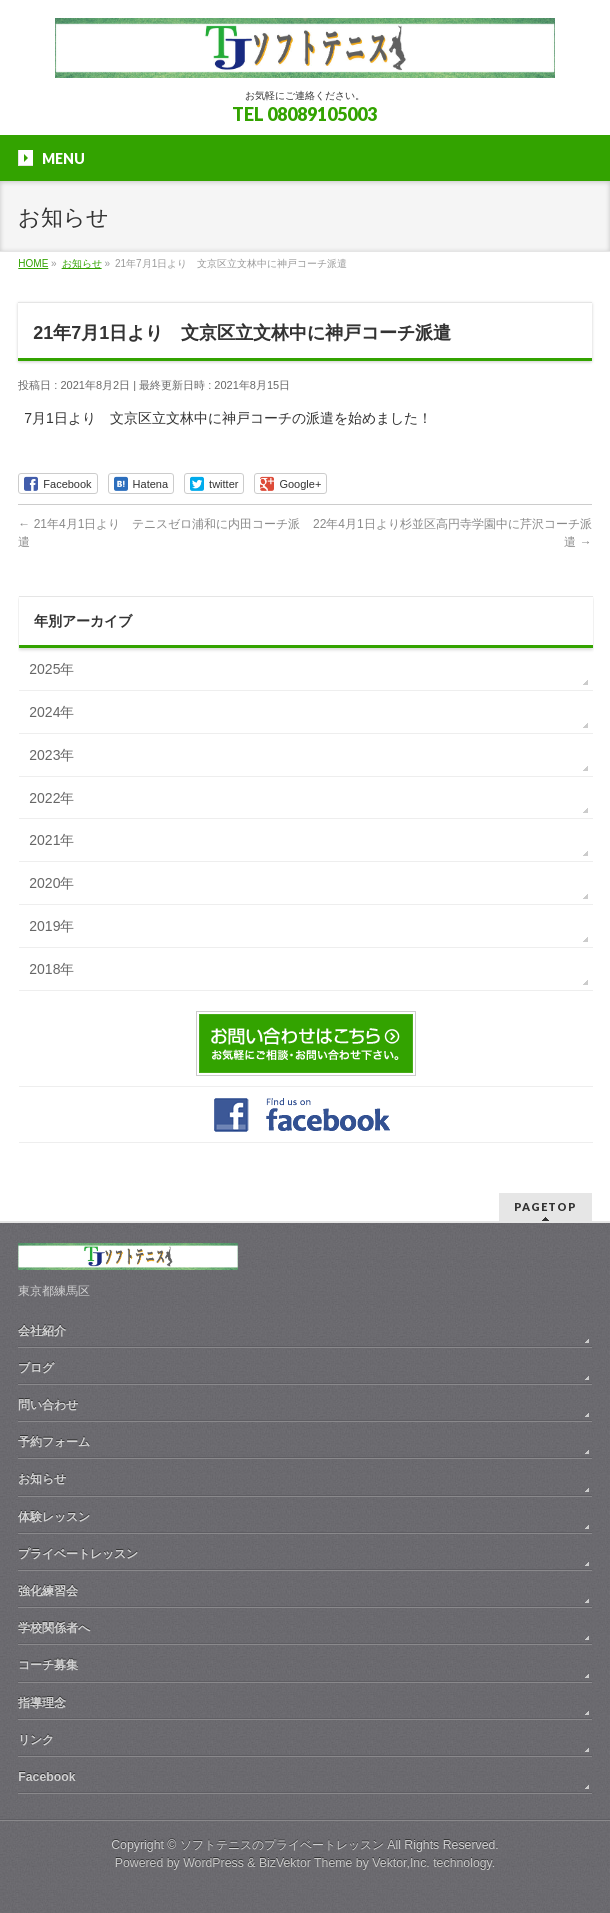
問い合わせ (48, 1405)
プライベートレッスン (78, 1554)
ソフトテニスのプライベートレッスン (282, 1845)
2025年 (51, 669)
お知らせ (42, 1479)
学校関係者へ (54, 1628)
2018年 (51, 969)
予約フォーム (54, 1442)
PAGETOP (545, 1206)
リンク (36, 1740)
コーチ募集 (48, 1665)
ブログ (36, 1368)
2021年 (51, 840)
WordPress (213, 1863)
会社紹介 (42, 1331)
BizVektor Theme (306, 1863)
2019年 (51, 926)
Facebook (46, 1777)
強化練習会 (48, 1591)
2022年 (51, 798)
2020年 (51, 883)
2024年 (51, 712)
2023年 (51, 755)
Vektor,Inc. (401, 1863)
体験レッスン (54, 1517)
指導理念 (42, 1703)
